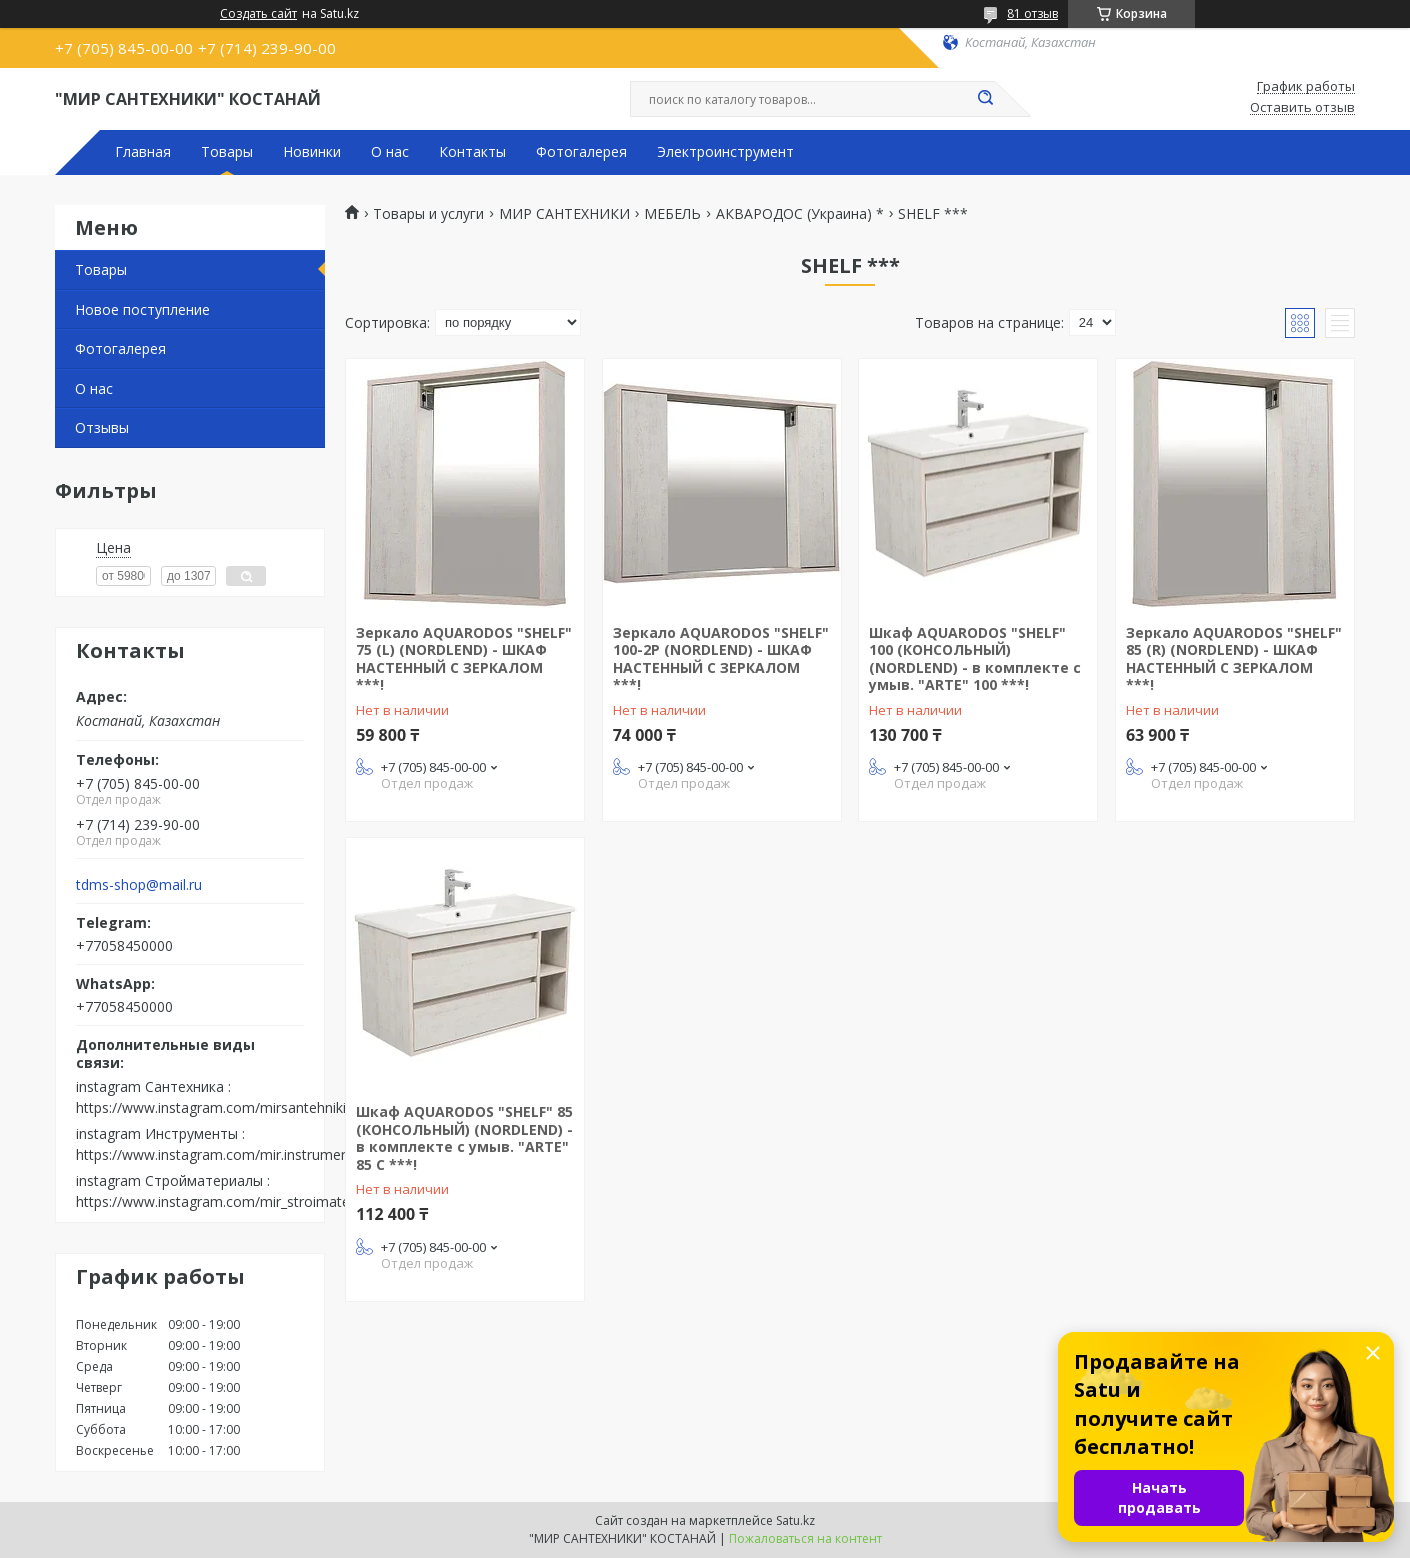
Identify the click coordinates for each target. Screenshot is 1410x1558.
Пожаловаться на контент (805, 1538)
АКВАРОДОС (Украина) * (800, 214)
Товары (227, 152)
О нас (390, 152)
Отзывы (102, 427)
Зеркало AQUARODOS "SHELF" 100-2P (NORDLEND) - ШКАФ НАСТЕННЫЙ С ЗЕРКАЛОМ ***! (721, 659)
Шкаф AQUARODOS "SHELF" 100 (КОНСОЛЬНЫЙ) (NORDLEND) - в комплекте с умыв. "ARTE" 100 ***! (975, 659)
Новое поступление (142, 309)
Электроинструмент (725, 152)
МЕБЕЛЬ (672, 214)
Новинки (312, 152)
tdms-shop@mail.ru (139, 885)
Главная (143, 152)
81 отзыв (1032, 13)
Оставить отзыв (1302, 108)
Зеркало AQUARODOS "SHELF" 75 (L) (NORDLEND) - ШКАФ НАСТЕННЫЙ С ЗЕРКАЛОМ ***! (464, 659)
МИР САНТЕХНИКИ (564, 214)
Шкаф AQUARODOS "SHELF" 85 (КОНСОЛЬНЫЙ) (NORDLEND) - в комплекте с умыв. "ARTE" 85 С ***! (464, 1138)
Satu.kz (795, 1520)
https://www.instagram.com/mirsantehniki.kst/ (224, 1107)
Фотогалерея (581, 152)
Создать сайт (258, 14)
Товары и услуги (428, 214)
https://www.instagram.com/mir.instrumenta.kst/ (232, 1154)
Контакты (472, 152)
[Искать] (985, 99)
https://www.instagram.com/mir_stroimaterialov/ (233, 1201)
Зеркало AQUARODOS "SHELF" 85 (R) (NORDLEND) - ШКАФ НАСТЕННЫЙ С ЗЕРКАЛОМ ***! (1234, 659)
